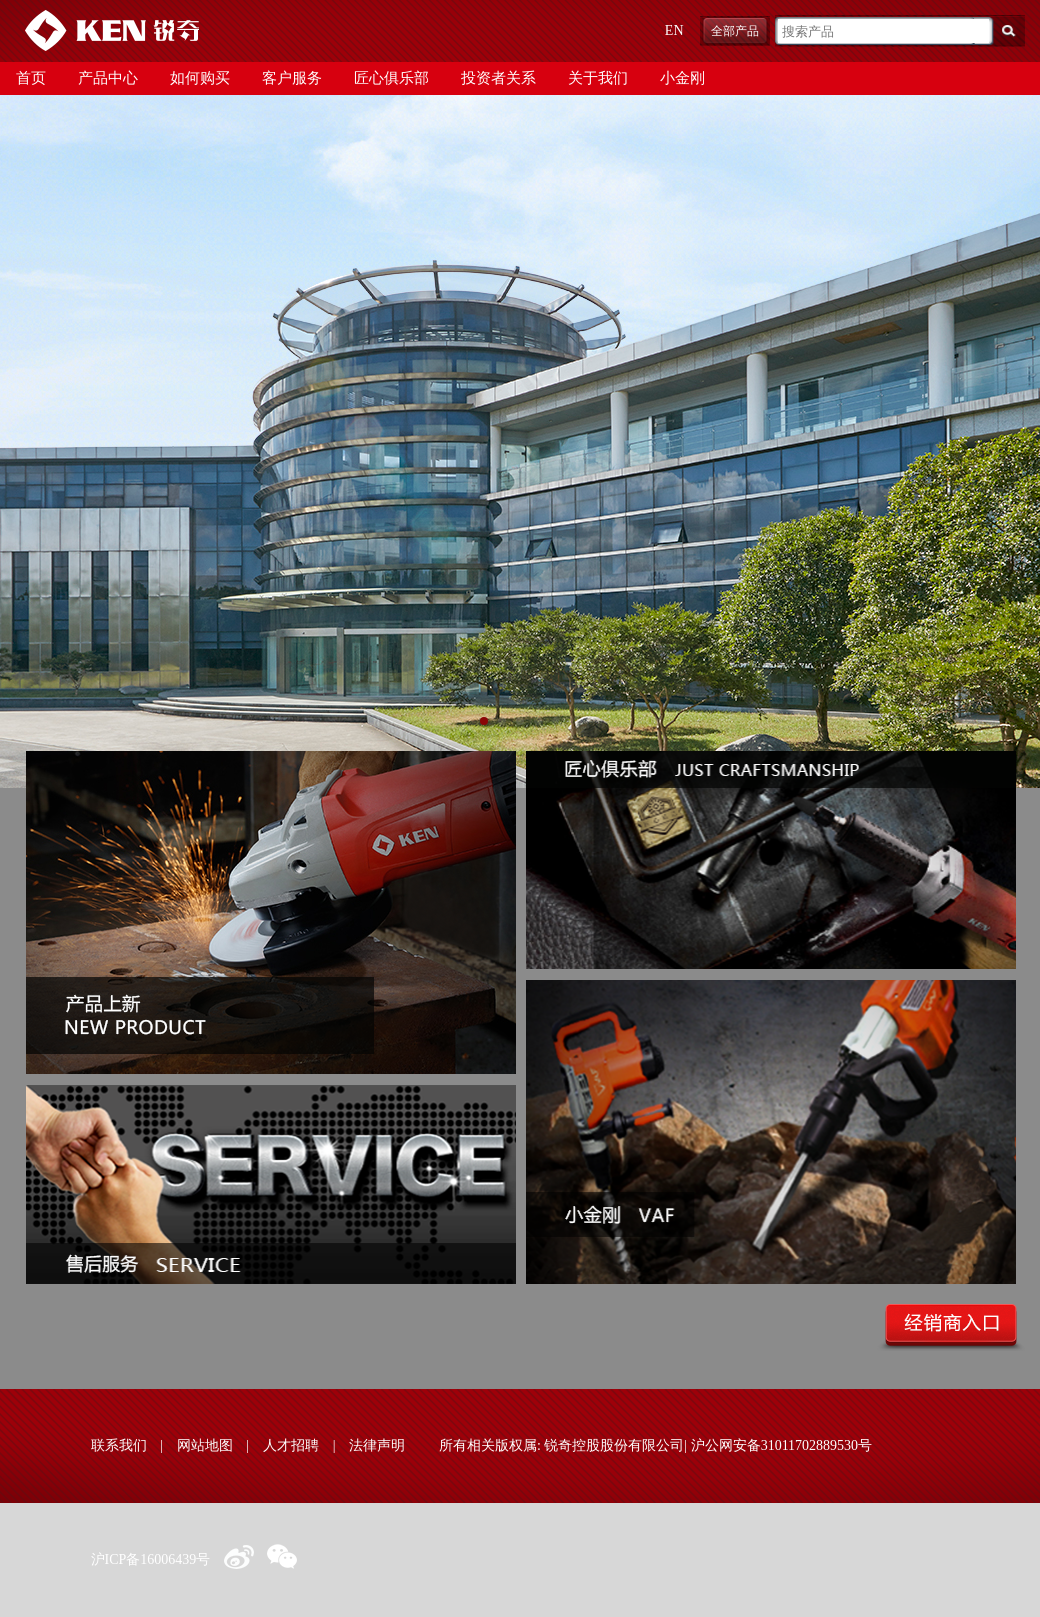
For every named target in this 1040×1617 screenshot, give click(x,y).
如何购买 (200, 78)
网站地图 (205, 1445)
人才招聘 (291, 1445)
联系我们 (119, 1445)
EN (674, 30)
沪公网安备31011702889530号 (781, 1445)
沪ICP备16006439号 (151, 1559)
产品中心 (108, 78)
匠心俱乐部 (391, 78)
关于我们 (598, 78)
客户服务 (292, 78)
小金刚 (682, 78)
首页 (31, 78)
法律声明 (377, 1445)
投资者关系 (498, 78)
